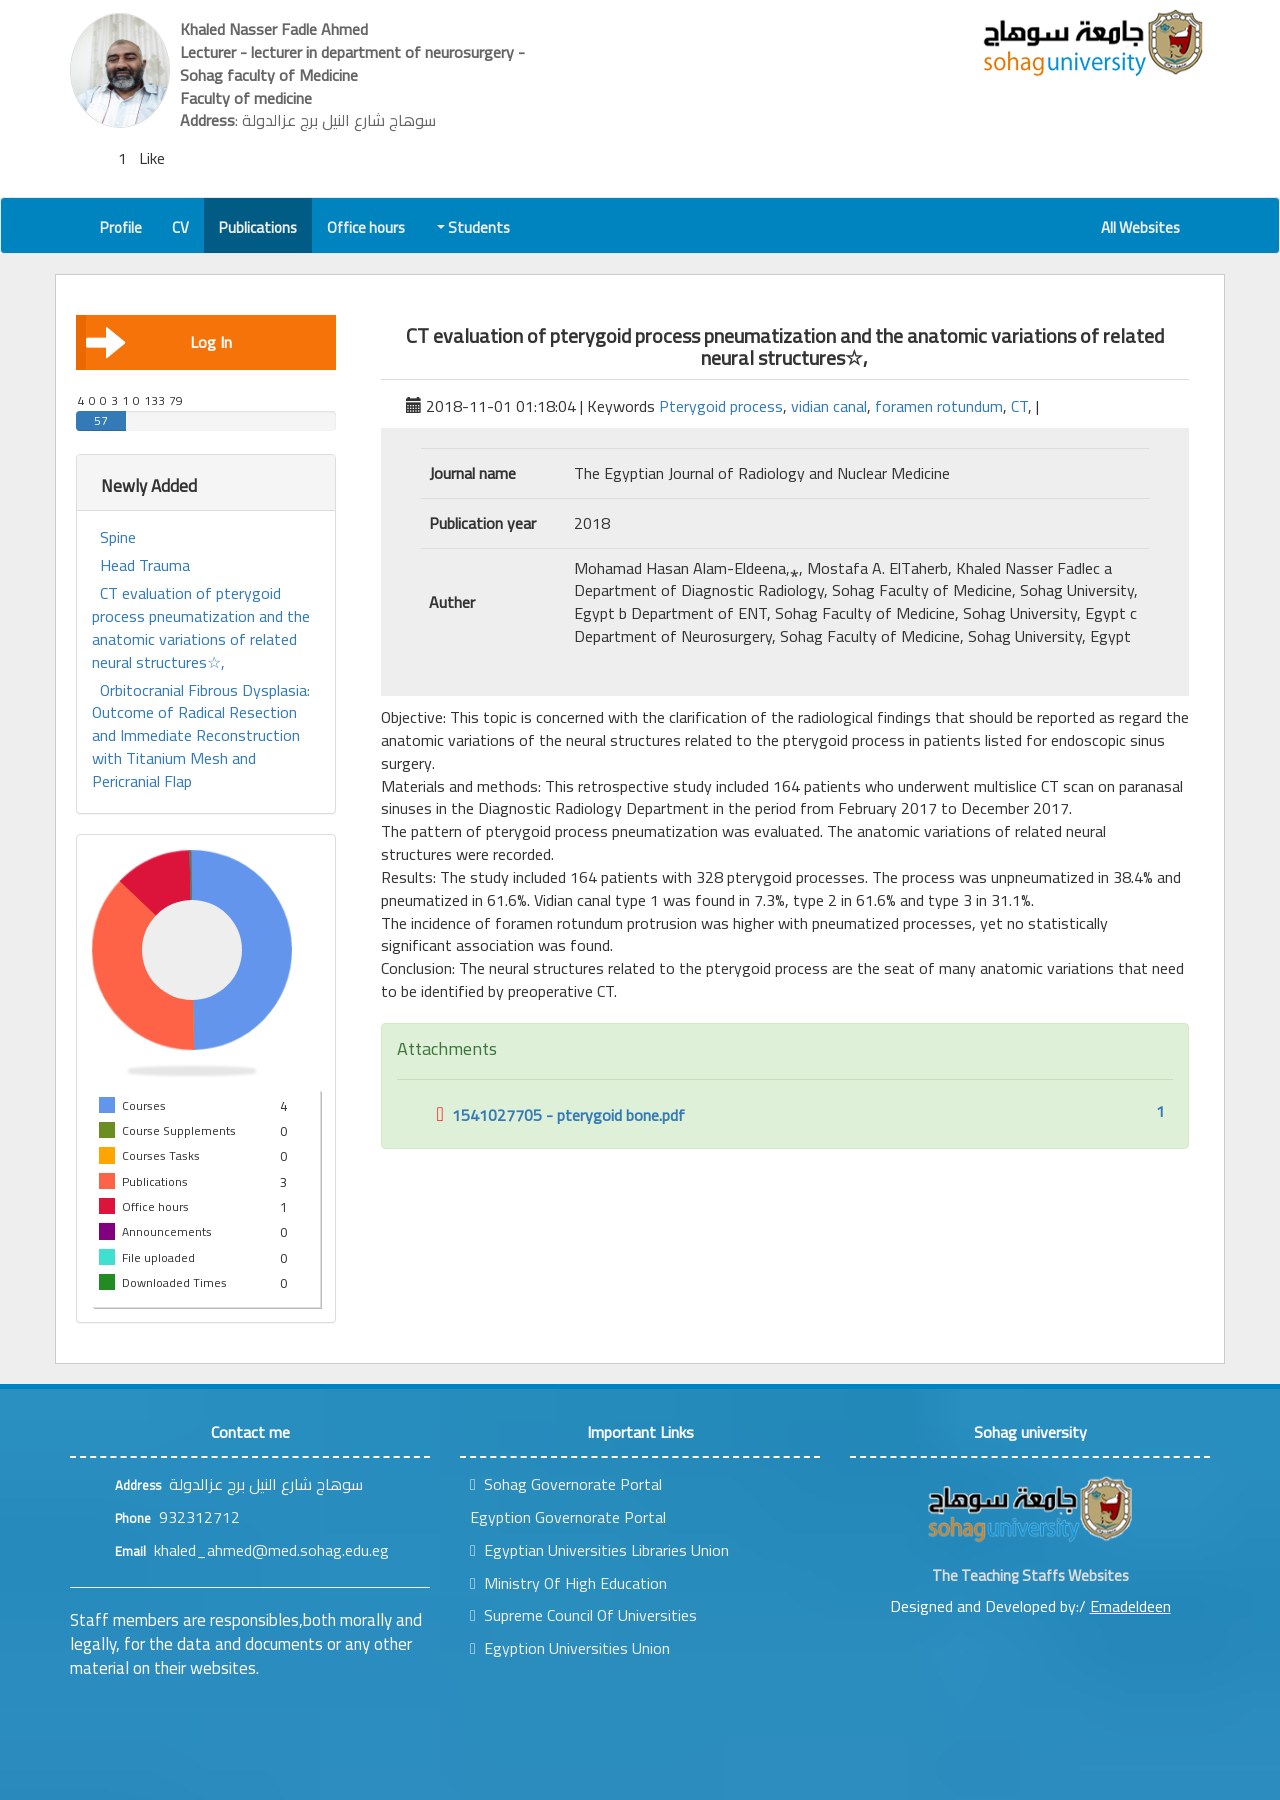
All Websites (1140, 227)
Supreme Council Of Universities (583, 1615)
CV (180, 227)
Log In (159, 342)
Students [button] (475, 227)
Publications (258, 227)
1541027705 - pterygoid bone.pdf (561, 1115)
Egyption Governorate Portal (568, 1517)
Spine (118, 537)
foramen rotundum (939, 406)
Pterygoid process (721, 406)
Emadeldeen (1130, 1606)
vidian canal (829, 406)
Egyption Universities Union (570, 1648)
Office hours (366, 227)
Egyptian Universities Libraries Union (599, 1550)
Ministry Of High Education (568, 1583)
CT (1019, 406)
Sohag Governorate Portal (566, 1484)
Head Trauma (145, 565)
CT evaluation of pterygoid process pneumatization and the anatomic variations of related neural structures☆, (201, 627)
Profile (121, 227)
